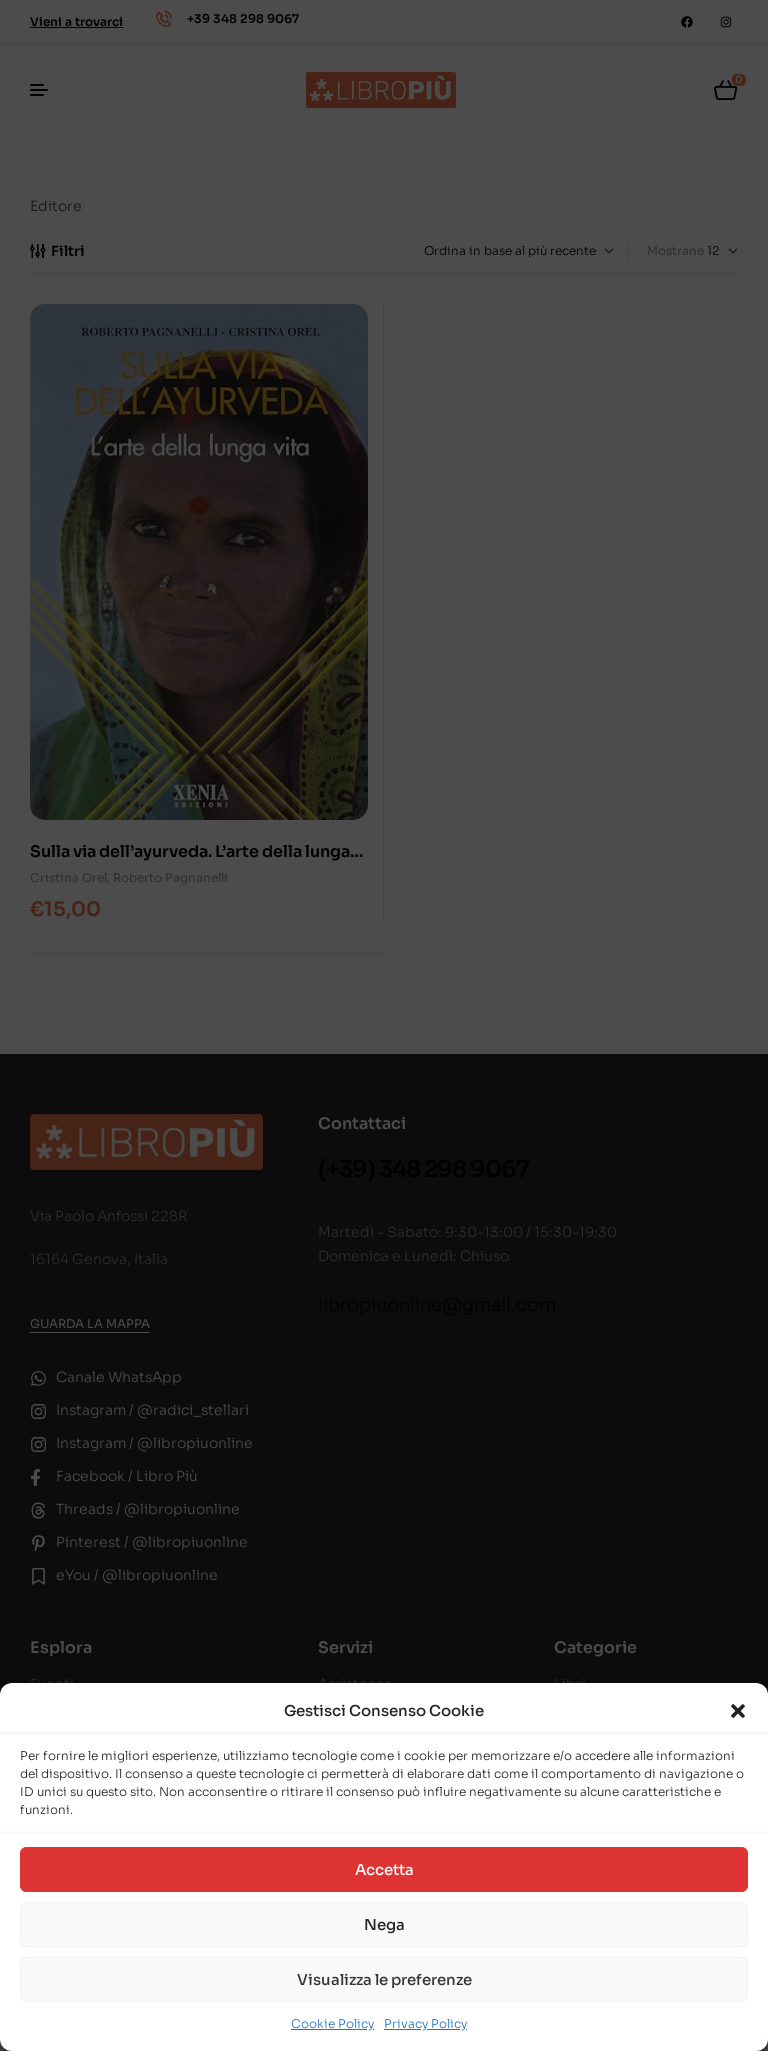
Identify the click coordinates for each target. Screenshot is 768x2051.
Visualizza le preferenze (384, 1979)
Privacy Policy (425, 2023)
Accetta (384, 1869)
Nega (384, 1924)
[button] (738, 1711)
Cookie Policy (332, 2023)
